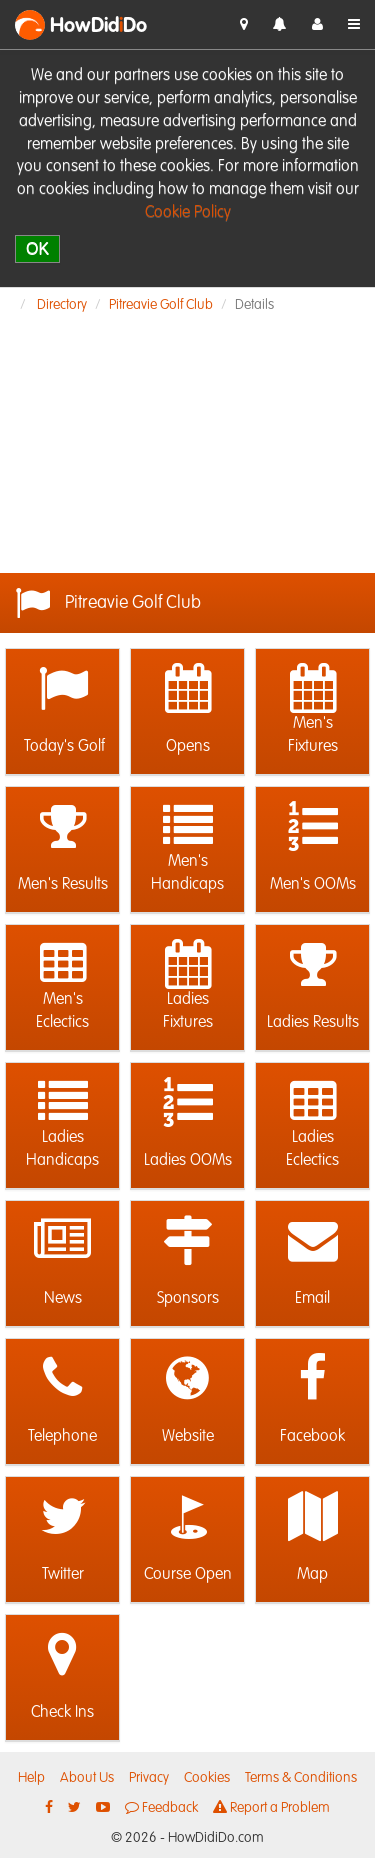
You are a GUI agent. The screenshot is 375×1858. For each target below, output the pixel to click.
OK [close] (37, 248)
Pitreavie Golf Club (161, 305)
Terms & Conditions (301, 1778)
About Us (87, 1778)
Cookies (207, 1778)
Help (31, 1778)
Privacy (149, 1778)
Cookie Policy (188, 213)
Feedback (161, 1807)
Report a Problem (271, 1807)
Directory (62, 305)
